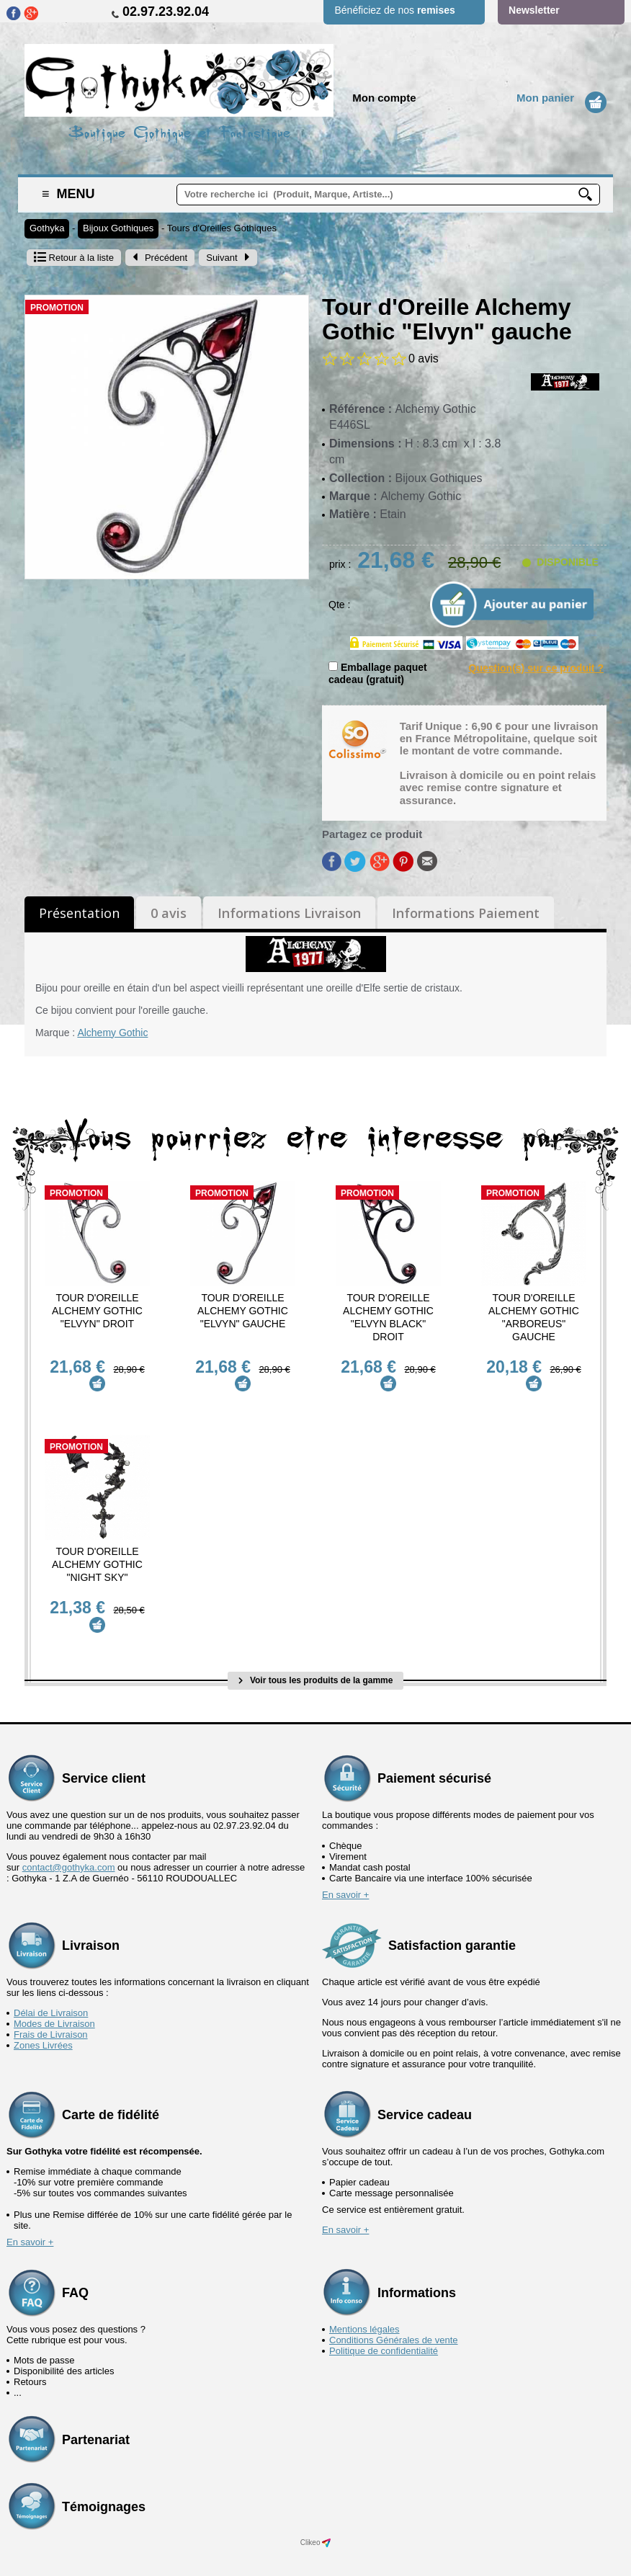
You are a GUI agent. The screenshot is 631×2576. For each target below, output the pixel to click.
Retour (74, 257)
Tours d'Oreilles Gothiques (222, 228)
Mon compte (384, 98)
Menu (68, 194)
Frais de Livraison (51, 2018)
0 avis (169, 913)
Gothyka (47, 228)
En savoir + (345, 1878)
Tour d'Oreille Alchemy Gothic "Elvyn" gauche (242, 1310)
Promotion (57, 308)
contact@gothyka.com (68, 1850)
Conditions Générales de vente (393, 2323)
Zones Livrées (43, 2028)
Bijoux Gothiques (118, 228)
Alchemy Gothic (112, 1032)
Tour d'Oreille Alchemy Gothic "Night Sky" (97, 1555)
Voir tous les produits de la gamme (315, 1664)
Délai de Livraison (51, 1996)
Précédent (160, 257)
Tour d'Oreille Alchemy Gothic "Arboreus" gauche (533, 1317)
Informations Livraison (289, 913)
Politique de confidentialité (383, 2334)
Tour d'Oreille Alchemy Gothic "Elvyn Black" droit (388, 1317)
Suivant (227, 257)
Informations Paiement (466, 913)
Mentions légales (364, 2312)
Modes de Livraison (54, 2007)
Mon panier (545, 98)
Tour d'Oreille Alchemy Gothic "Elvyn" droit (97, 1310)
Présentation (79, 913)
